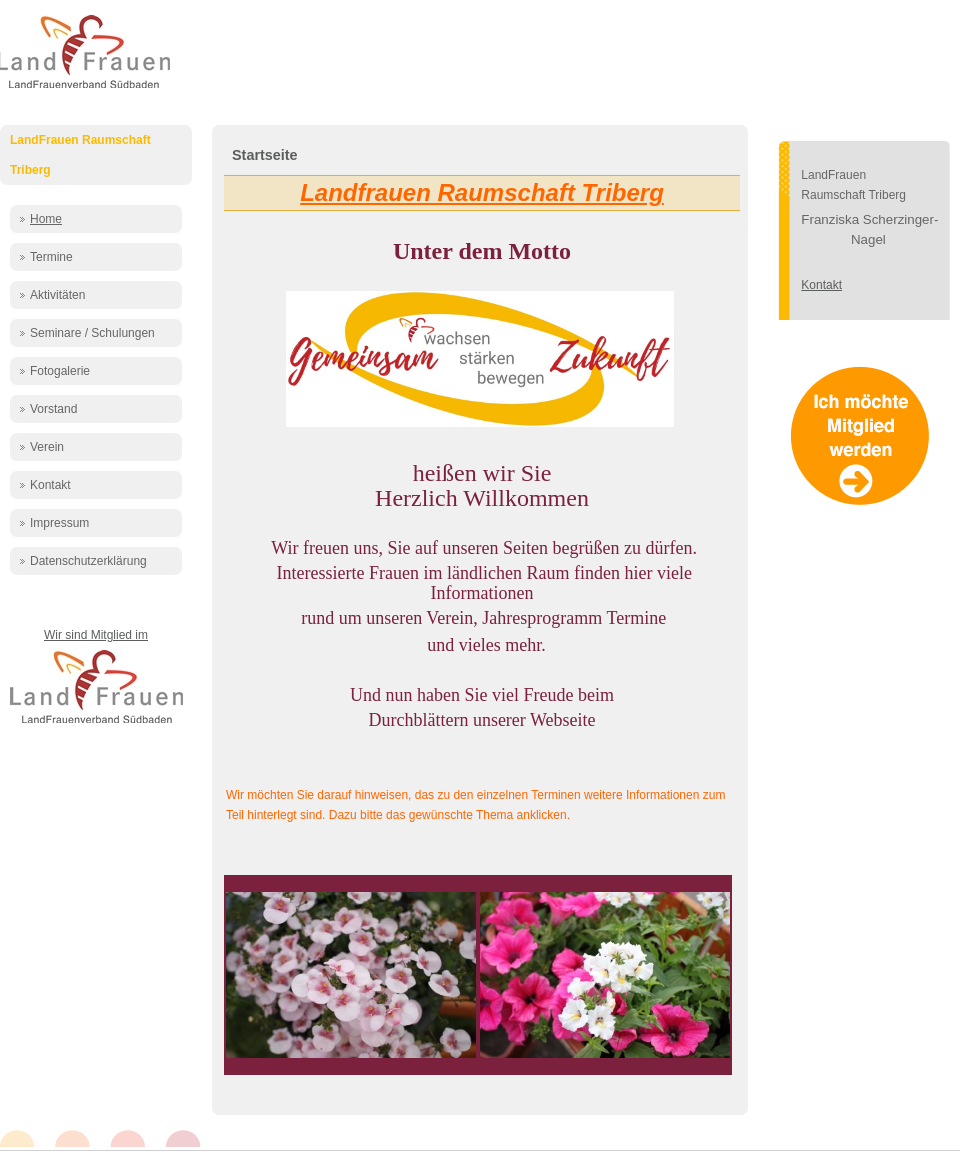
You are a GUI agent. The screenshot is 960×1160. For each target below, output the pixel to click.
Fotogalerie (60, 371)
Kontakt (50, 485)
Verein (47, 447)
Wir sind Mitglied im (96, 635)
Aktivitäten (57, 295)
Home (46, 219)
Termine (51, 257)
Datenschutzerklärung (88, 561)
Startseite (265, 155)
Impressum (59, 523)
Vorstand (53, 409)
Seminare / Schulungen (92, 333)
